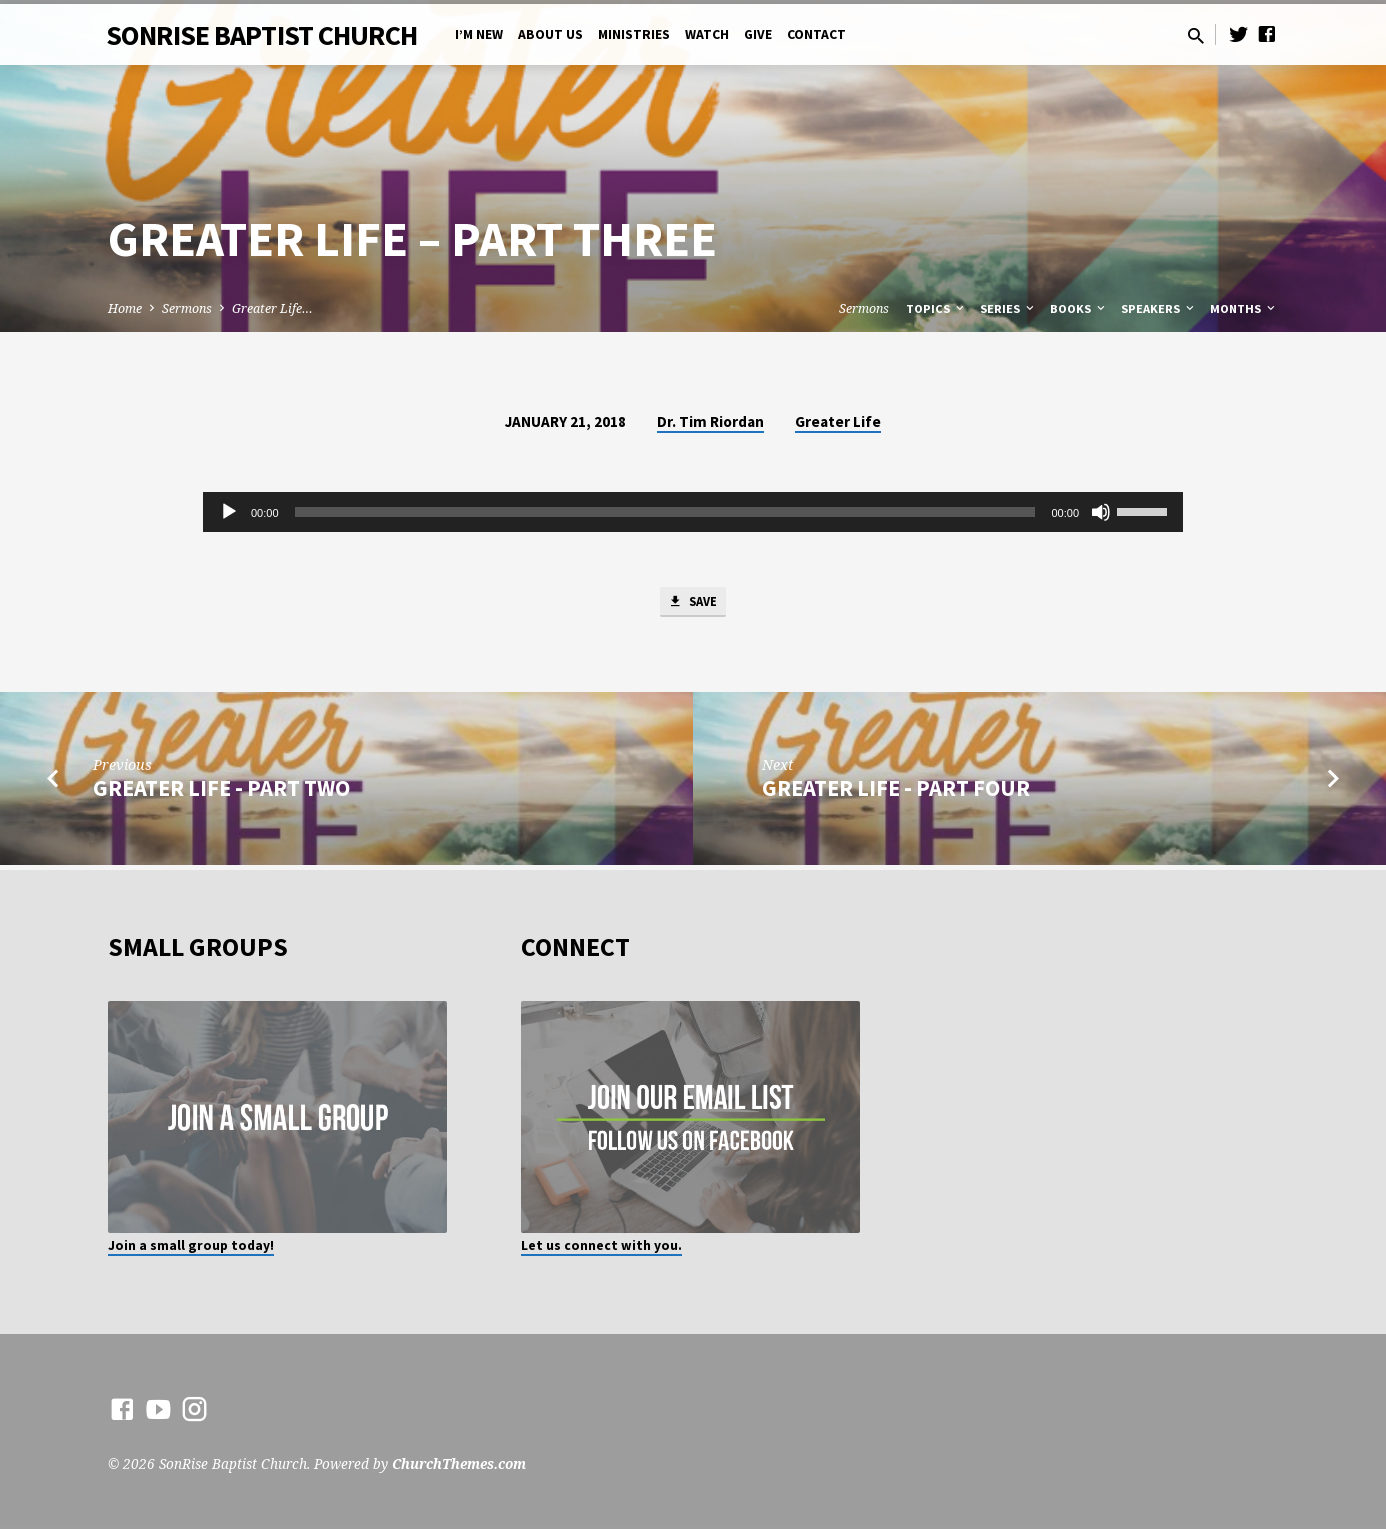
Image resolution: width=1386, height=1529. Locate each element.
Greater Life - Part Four (896, 793)
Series (1008, 308)
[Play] (229, 512)
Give (758, 34)
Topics (936, 308)
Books (1079, 308)
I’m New (479, 34)
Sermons (187, 308)
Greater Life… (272, 308)
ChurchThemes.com (459, 1463)
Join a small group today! (191, 1245)
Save (693, 604)
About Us (550, 34)
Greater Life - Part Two (221, 793)
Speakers (1159, 308)
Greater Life (838, 421)
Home (125, 308)
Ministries (634, 34)
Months (1244, 308)
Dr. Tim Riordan (710, 421)
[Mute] (1101, 512)
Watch (707, 34)
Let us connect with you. (601, 1245)
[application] (693, 512)
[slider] (665, 512)
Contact (816, 34)
